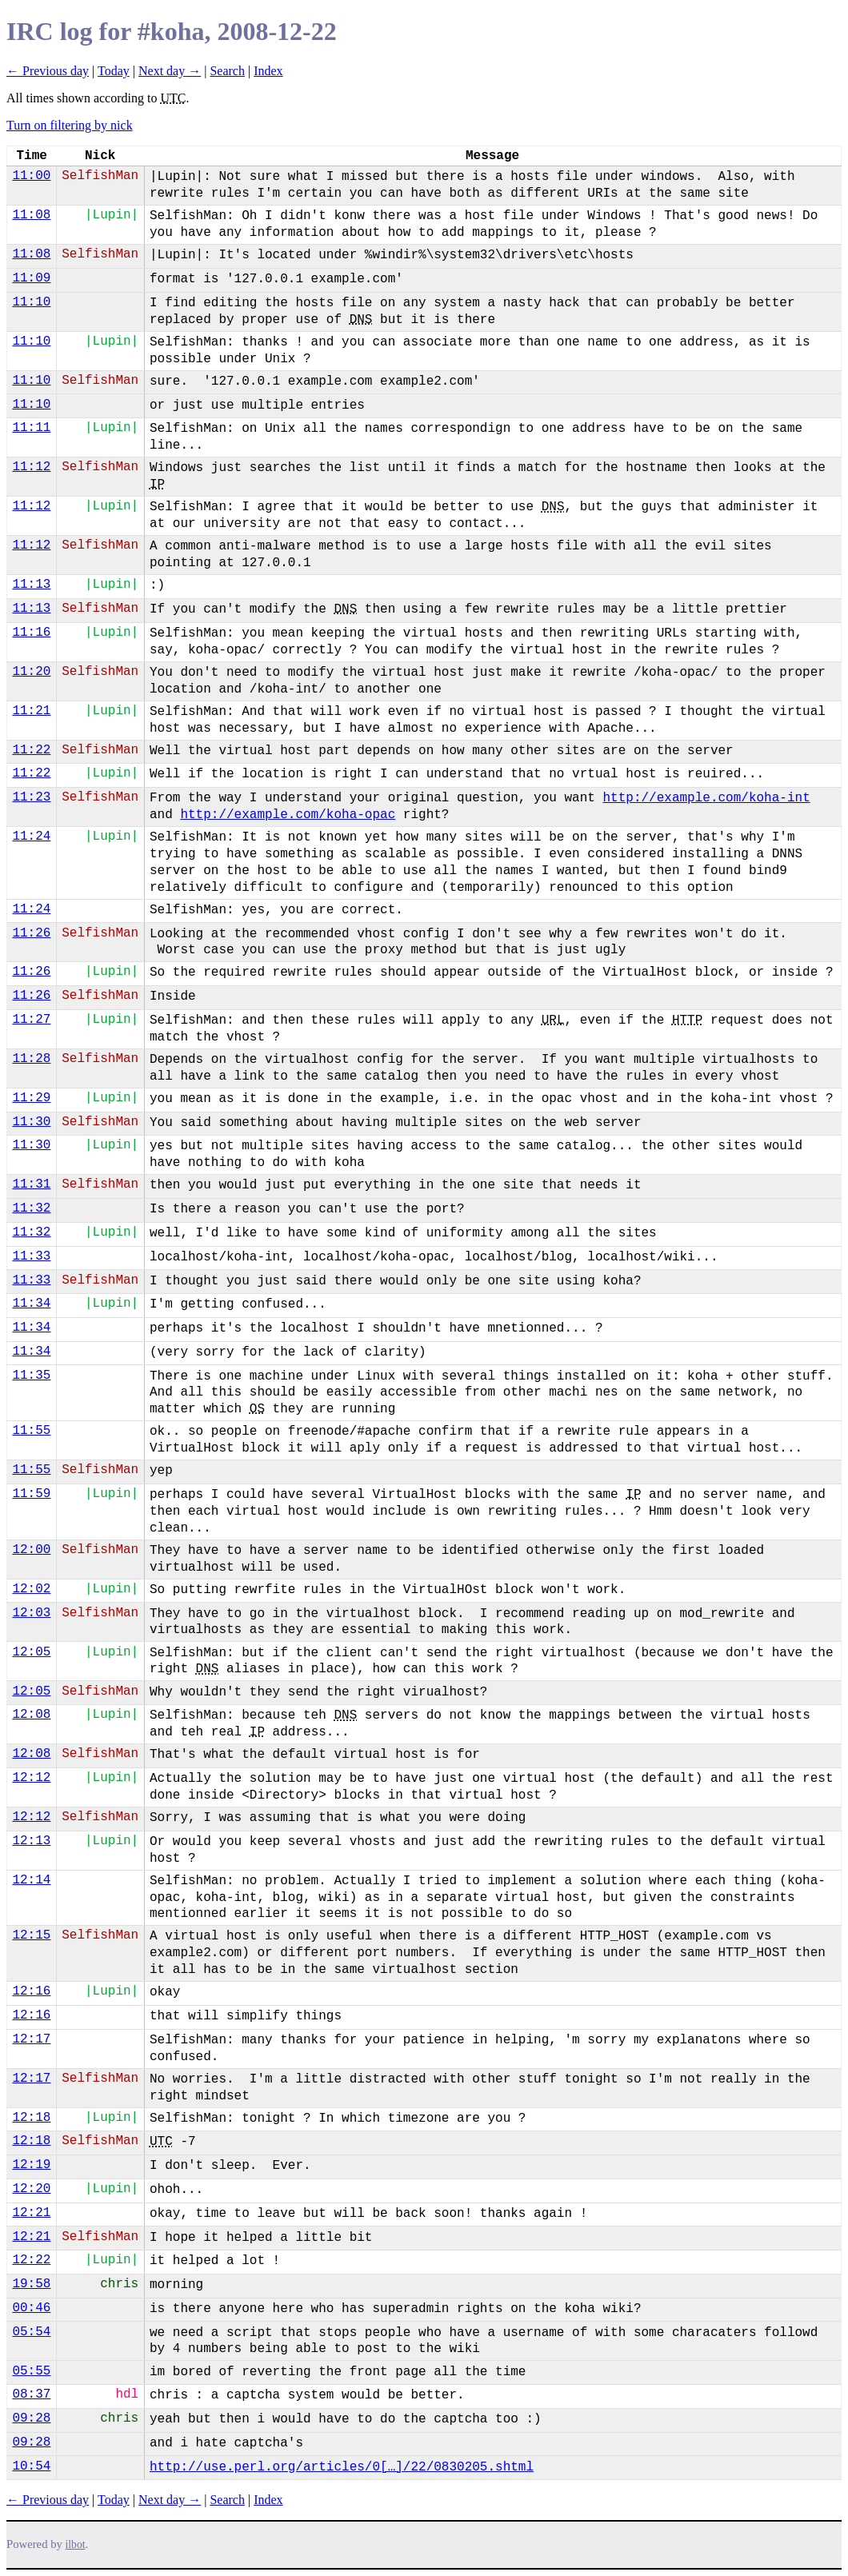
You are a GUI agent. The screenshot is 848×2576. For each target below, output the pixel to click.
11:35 (31, 1375)
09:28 (31, 2418)
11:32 (31, 1208)
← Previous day (47, 71)
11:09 (31, 278)
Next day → (169, 71)
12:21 (31, 2213)
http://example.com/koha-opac (287, 815)
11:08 (31, 215)
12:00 (31, 1550)
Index (268, 71)
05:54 (31, 2332)
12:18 (31, 2118)
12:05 (31, 1652)
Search (227, 71)
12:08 (31, 1714)
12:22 (31, 2260)
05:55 (31, 2371)
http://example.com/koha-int (706, 798)
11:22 (31, 750)
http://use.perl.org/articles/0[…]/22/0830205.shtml (342, 2467)
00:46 (31, 2308)
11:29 (31, 1098)
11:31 (31, 1184)
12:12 (31, 1778)
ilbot (76, 2544)
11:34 (31, 1303)
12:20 (31, 2189)
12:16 (31, 1991)
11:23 (31, 797)
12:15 (31, 1935)
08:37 (31, 2394)
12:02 (31, 1589)
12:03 (31, 1613)
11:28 (31, 1059)
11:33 (31, 1256)
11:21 (31, 711)
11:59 (31, 1494)
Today (114, 71)
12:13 (31, 1841)
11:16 (31, 632)
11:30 (31, 1122)
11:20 (31, 672)
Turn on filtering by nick (69, 125)
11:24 (31, 836)
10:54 (31, 2466)
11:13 (31, 584)
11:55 (31, 1431)
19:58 (31, 2284)
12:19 (31, 2165)
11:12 (31, 467)
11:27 (31, 1019)
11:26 (31, 933)
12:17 (31, 2039)
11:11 (31, 428)
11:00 (31, 176)
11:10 (31, 302)
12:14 (31, 1880)
